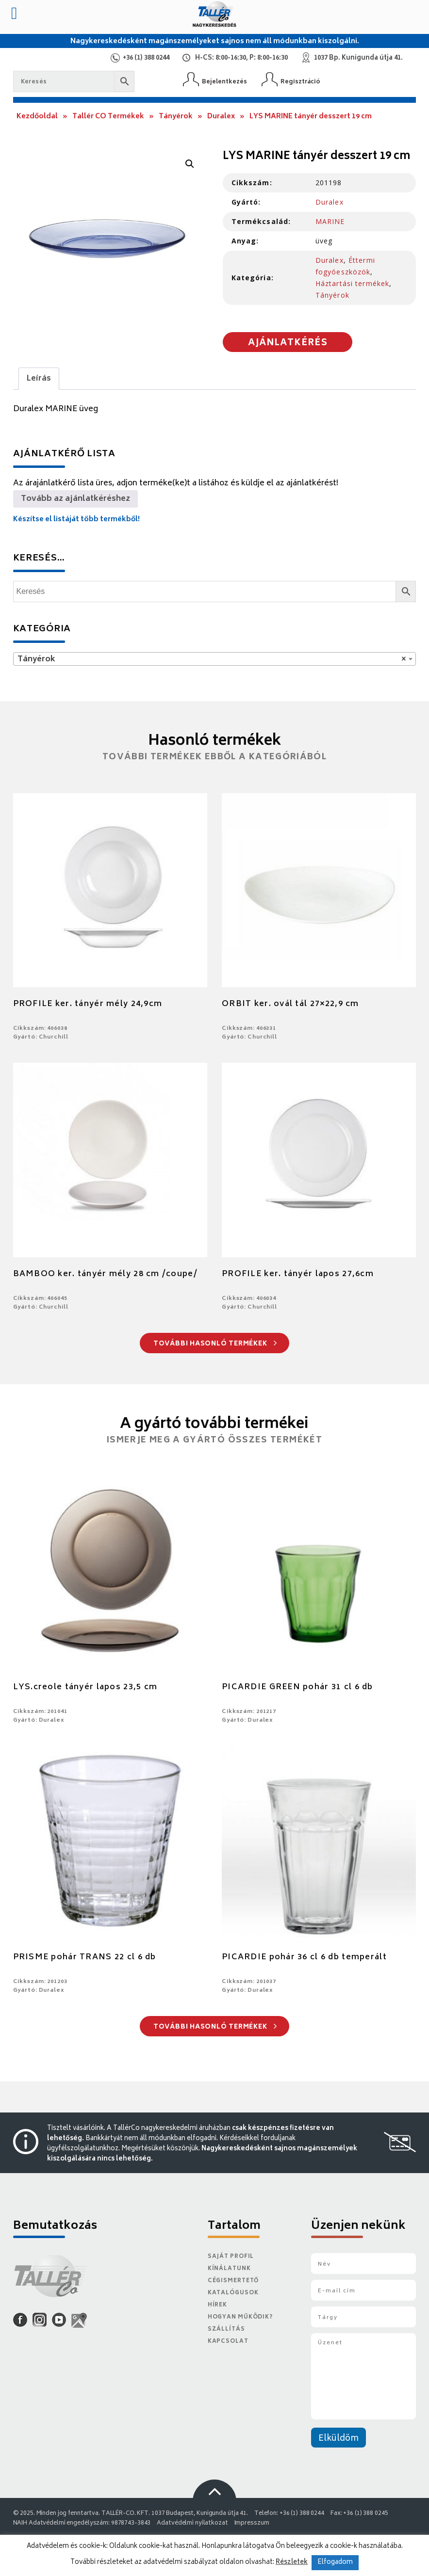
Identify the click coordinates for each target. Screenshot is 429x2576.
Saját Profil (231, 2256)
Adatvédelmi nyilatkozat (192, 2523)
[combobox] (214, 659)
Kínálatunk (229, 2268)
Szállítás (226, 2329)
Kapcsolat (228, 2341)
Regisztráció (300, 81)
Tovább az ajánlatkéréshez (75, 499)
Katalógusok (233, 2293)
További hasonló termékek (215, 1344)
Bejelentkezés (224, 81)
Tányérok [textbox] (211, 659)
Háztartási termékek (352, 283)
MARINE (330, 221)
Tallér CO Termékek (108, 117)
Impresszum (251, 2523)
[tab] (38, 379)
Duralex (221, 117)
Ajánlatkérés (288, 343)
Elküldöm (338, 2439)
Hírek (217, 2305)
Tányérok (176, 117)
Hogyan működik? (240, 2317)
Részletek (292, 2562)
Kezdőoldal (37, 117)
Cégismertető (233, 2281)
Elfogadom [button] (335, 2562)
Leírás (39, 378)
